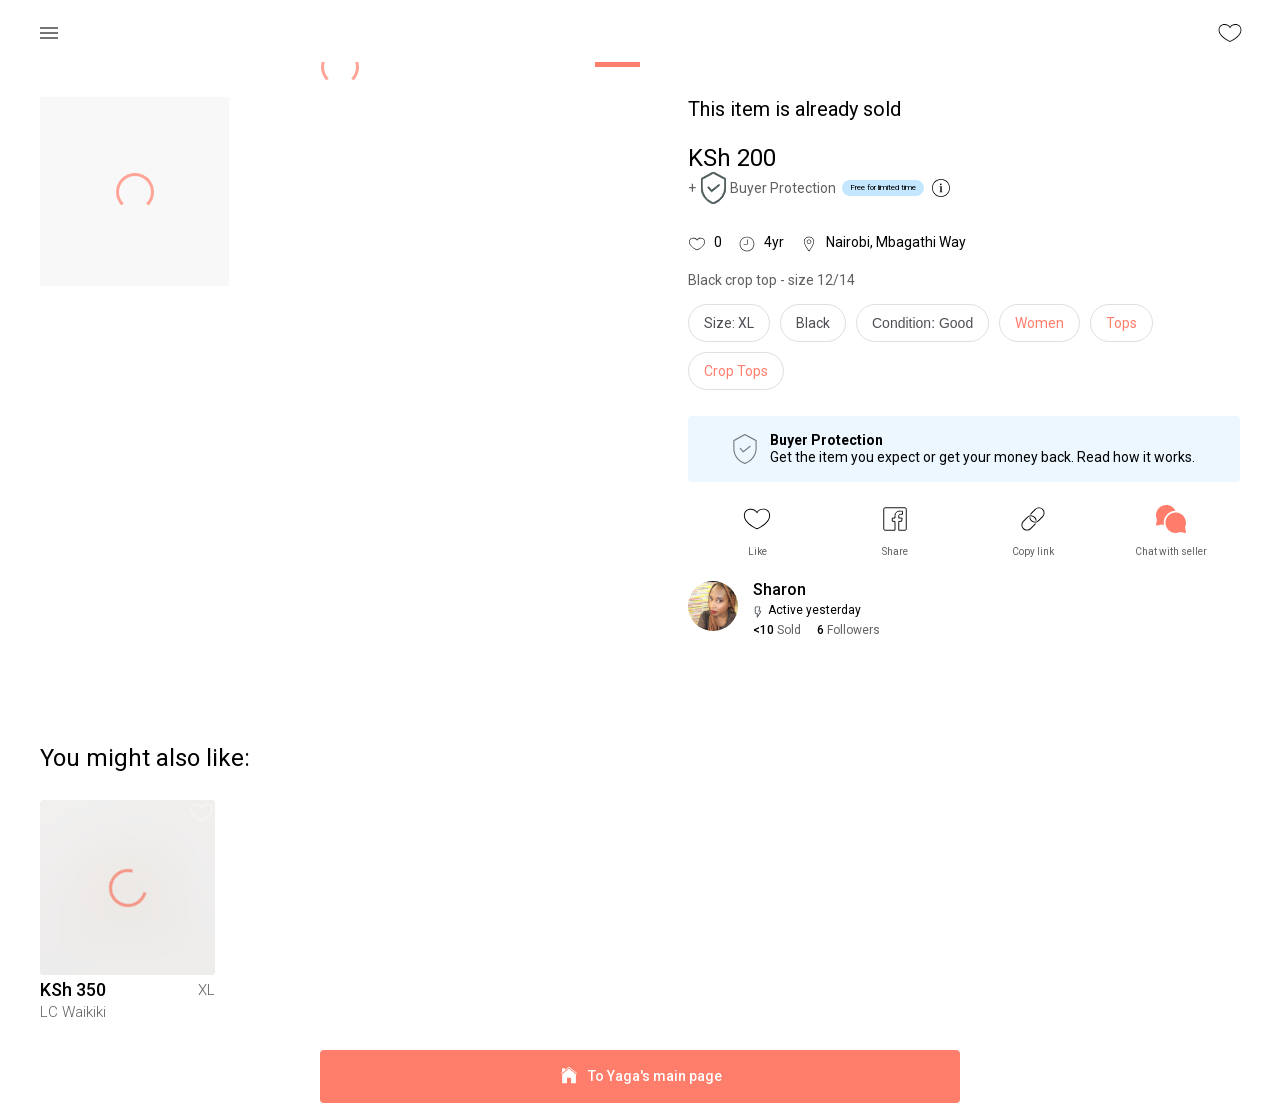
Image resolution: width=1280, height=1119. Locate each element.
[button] (757, 531)
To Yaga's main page (640, 1076)
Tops (1121, 323)
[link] (1171, 531)
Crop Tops (736, 371)
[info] (927, 328)
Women (1039, 323)
